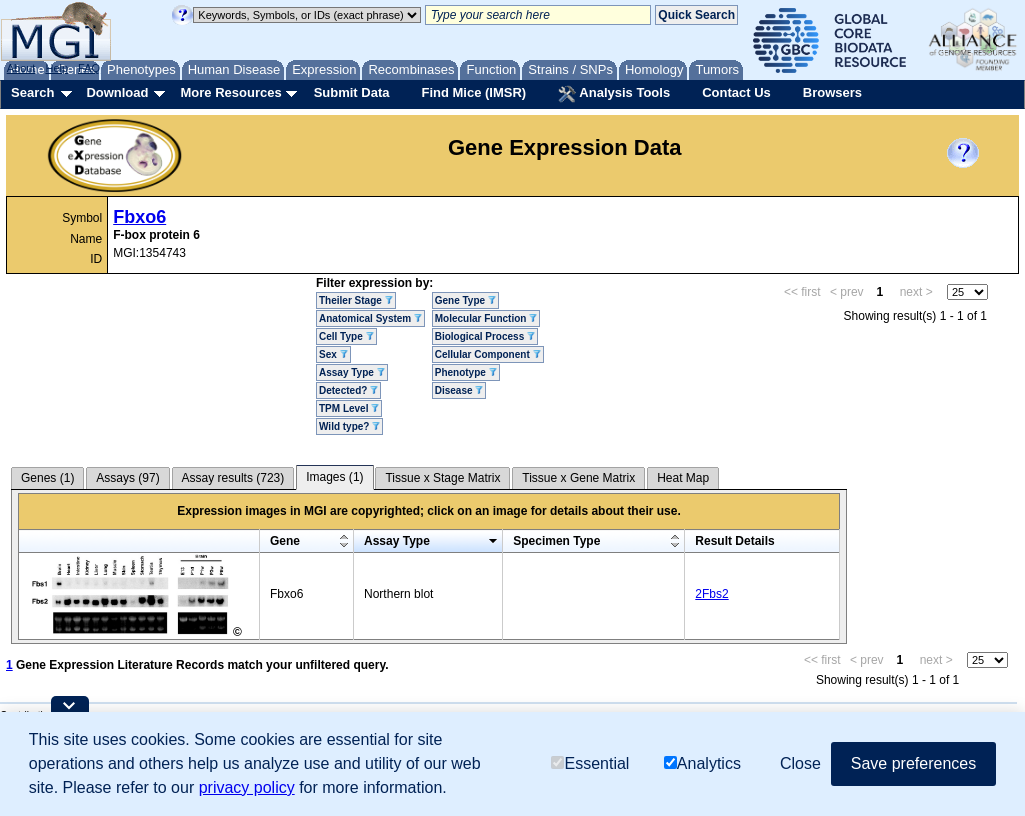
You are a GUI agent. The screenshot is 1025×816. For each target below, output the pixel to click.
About (21, 68)
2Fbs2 (711, 594)
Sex (333, 354)
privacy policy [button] (247, 787)
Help (56, 68)
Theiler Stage (356, 300)
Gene (285, 541)
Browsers (832, 92)
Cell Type (346, 336)
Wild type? (349, 426)
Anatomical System (370, 318)
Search (32, 92)
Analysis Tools (614, 94)
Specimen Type (556, 541)
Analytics (702, 763)
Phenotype (466, 372)
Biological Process (485, 336)
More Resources (230, 92)
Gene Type (465, 300)
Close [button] (800, 763)
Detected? (348, 390)
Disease (459, 390)
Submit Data (352, 92)
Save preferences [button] (913, 763)
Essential (590, 763)
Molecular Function (486, 318)
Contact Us (736, 92)
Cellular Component (488, 354)
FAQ (89, 68)
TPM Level (349, 408)
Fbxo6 (139, 217)
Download (117, 92)
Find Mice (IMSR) (473, 92)
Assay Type (352, 372)
